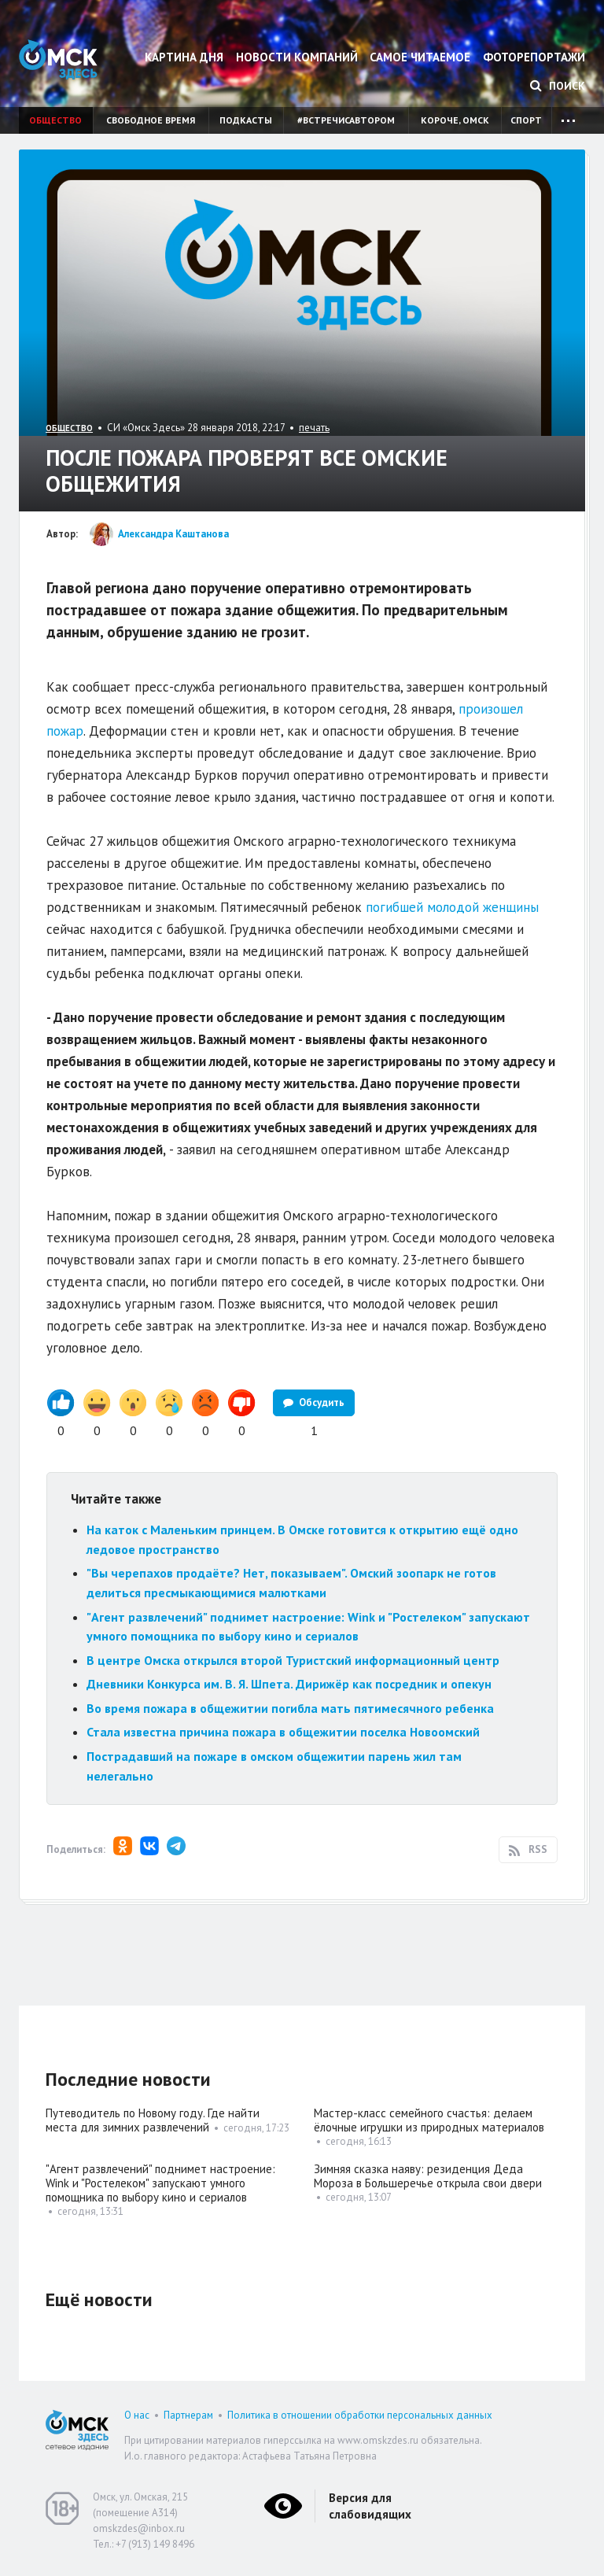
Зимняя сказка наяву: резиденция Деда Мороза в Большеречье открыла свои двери (428, 2175)
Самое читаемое (420, 57)
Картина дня (184, 57)
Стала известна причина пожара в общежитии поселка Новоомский (283, 1732)
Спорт (526, 120)
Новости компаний (297, 57)
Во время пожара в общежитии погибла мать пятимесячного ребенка (290, 1708)
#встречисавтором (346, 120)
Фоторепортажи (534, 57)
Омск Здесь (58, 59)
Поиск (557, 86)
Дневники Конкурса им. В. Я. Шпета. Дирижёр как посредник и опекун (289, 1684)
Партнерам (188, 2415)
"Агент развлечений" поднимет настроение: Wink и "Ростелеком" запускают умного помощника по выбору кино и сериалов (160, 2183)
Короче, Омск (455, 120)
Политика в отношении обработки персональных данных (359, 2415)
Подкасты (245, 120)
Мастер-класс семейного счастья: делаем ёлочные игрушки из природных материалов (429, 2120)
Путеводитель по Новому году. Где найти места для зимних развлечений (153, 2120)
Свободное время (150, 120)
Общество (55, 120)
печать (314, 427)
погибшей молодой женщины (452, 907)
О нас (136, 2415)
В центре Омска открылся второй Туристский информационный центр (293, 1660)
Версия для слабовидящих (370, 2506)
